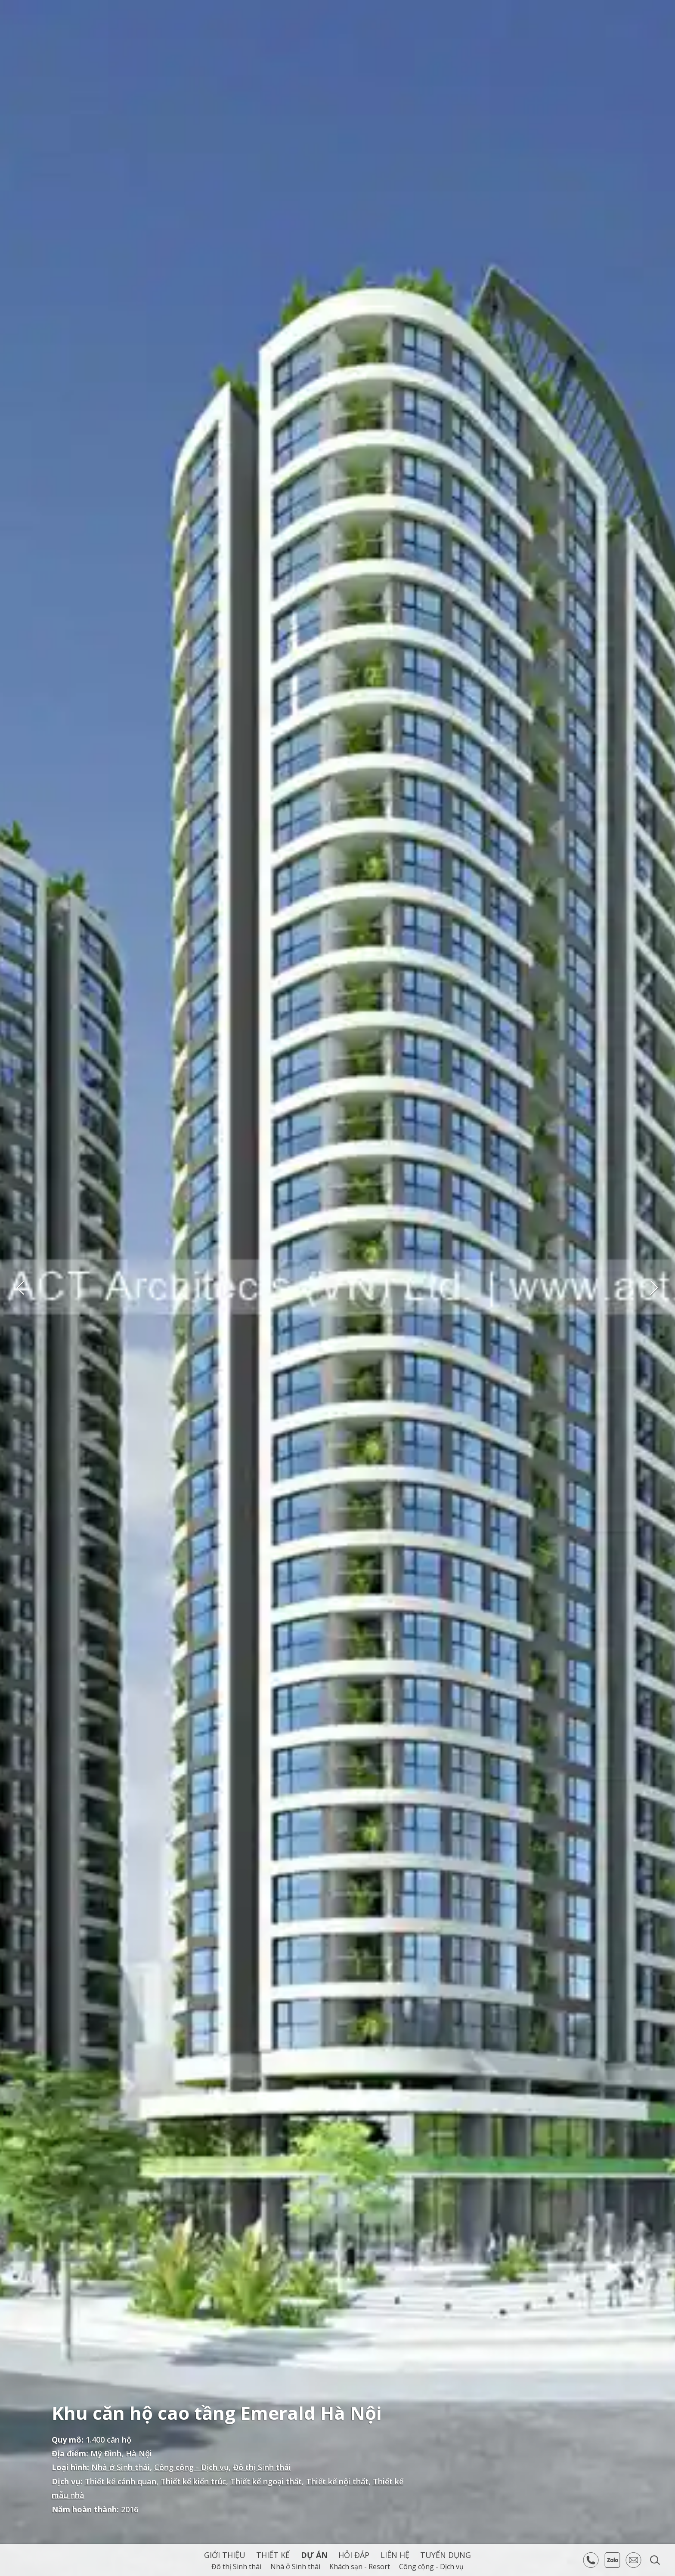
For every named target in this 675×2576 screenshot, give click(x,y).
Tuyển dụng (445, 2555)
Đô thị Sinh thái (262, 2467)
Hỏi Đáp (353, 2555)
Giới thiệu (224, 2555)
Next (654, 1288)
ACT (45, 32)
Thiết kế (273, 2555)
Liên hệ (395, 2555)
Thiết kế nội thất (337, 2481)
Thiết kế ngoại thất (266, 2481)
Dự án (314, 2555)
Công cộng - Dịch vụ (191, 2467)
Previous (20, 1288)
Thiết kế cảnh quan (120, 2481)
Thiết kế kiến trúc (193, 2481)
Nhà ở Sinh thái (120, 2467)
